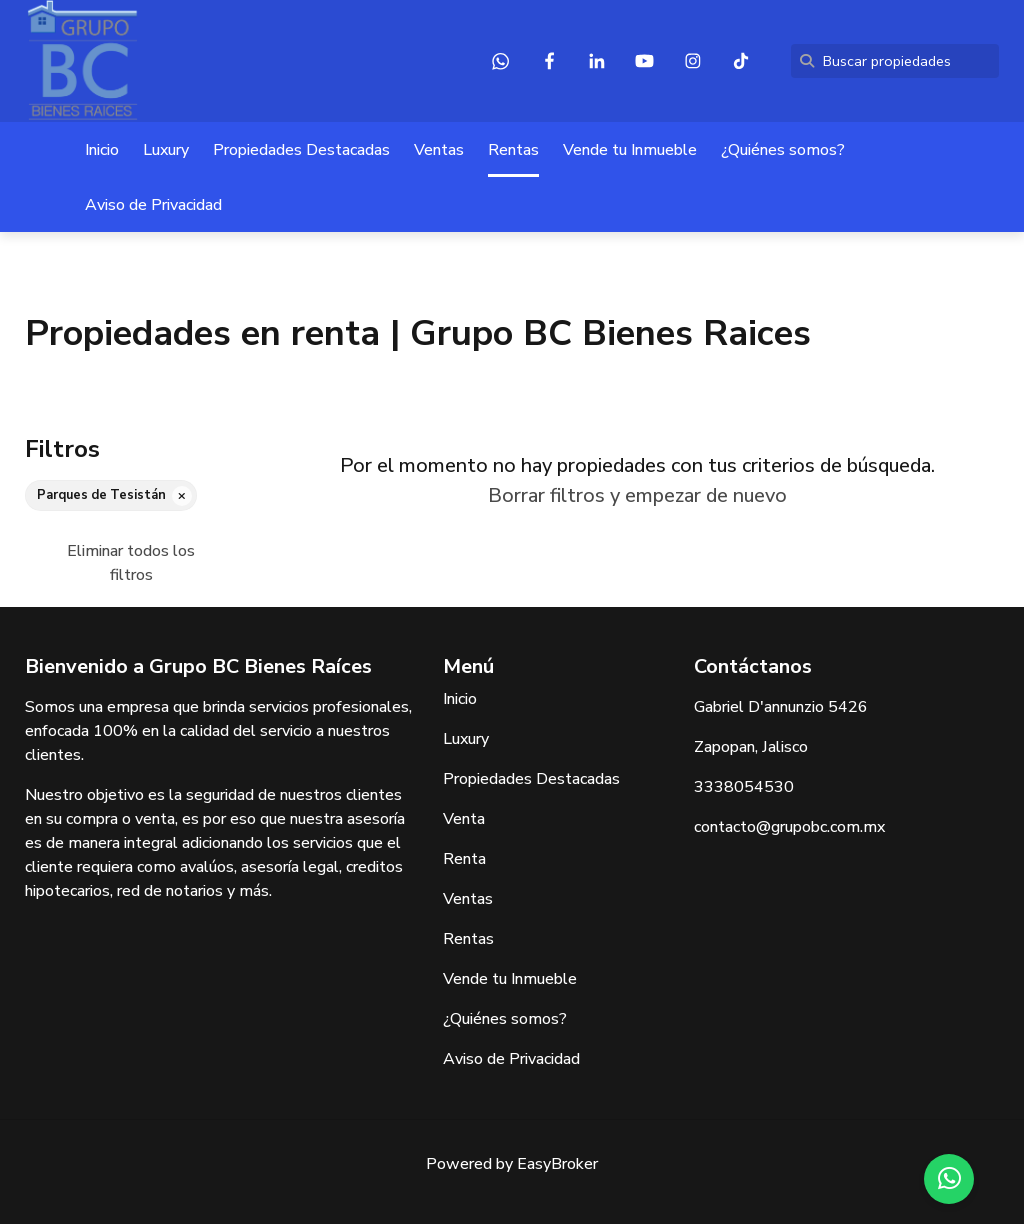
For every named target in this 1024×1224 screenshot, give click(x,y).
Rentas (513, 150)
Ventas (439, 150)
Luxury (166, 150)
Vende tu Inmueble (630, 150)
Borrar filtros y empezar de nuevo (637, 495)
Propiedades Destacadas (301, 150)
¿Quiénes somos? (783, 150)
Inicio (102, 150)
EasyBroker (557, 1164)
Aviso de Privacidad (153, 205)
